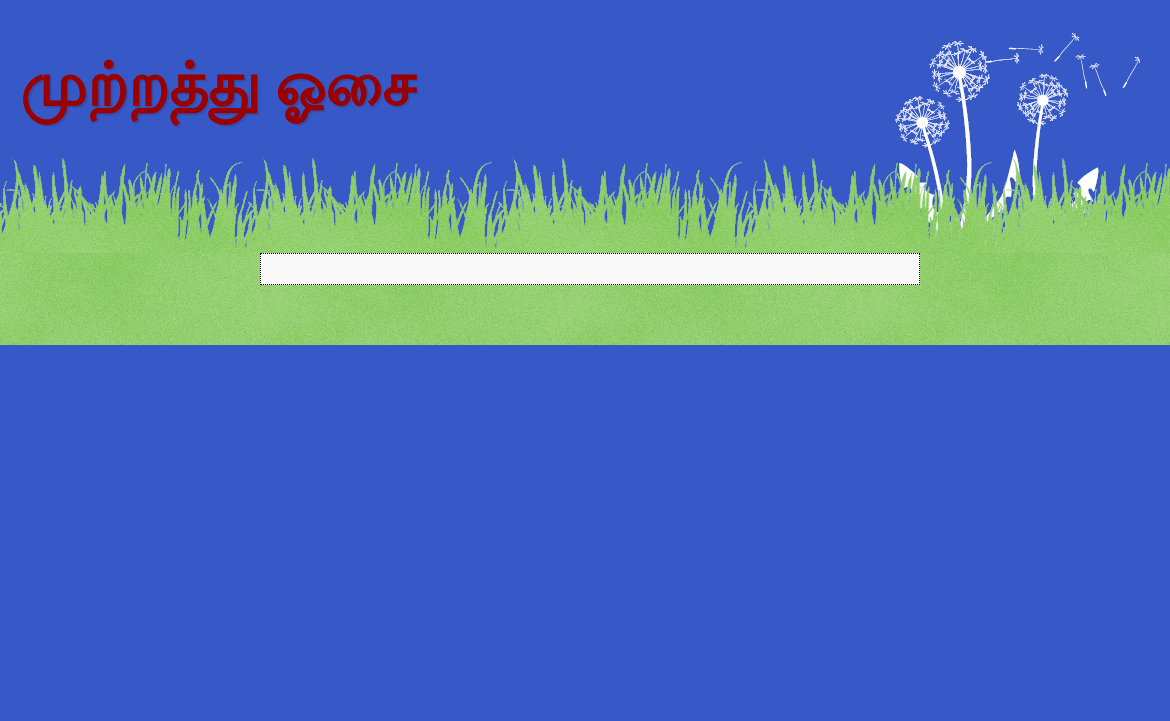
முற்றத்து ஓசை (217, 86)
